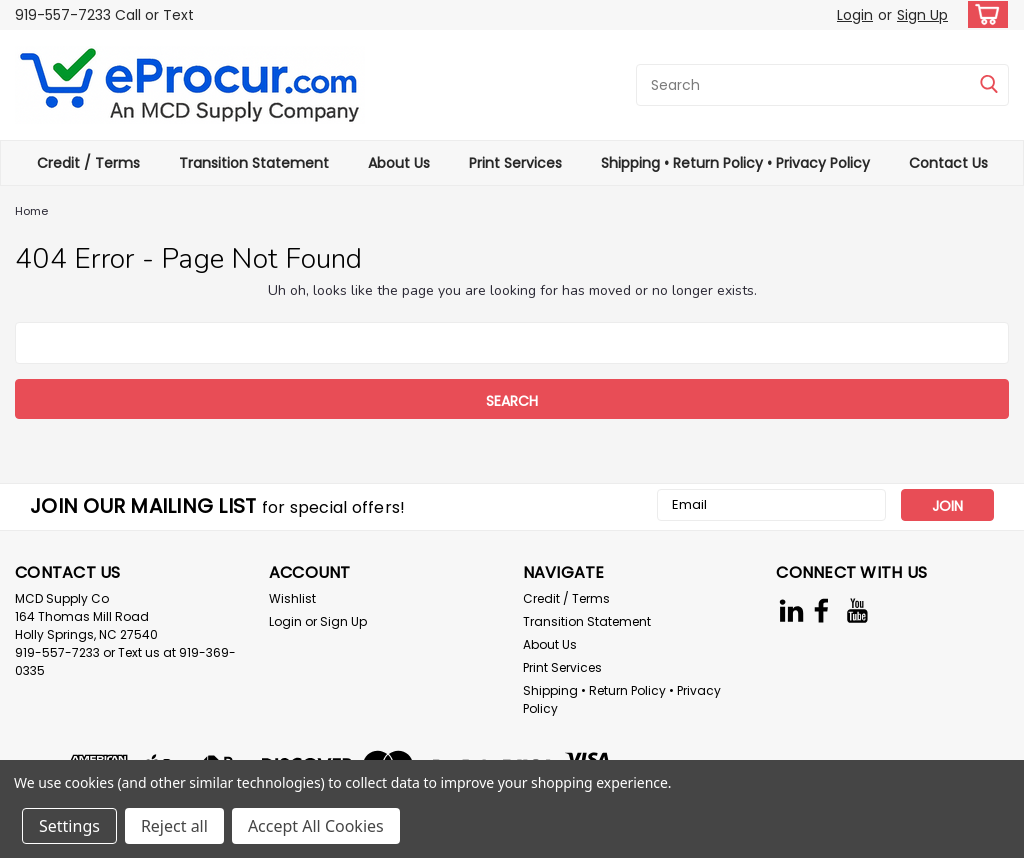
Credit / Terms (88, 163)
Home (31, 211)
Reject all (174, 826)
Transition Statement (254, 163)
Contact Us (948, 163)
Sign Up (922, 15)
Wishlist (292, 598)
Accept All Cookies (316, 826)
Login (855, 15)
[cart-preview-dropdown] (983, 14)
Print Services (515, 163)
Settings (69, 826)
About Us (399, 163)
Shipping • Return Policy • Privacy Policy (735, 163)
